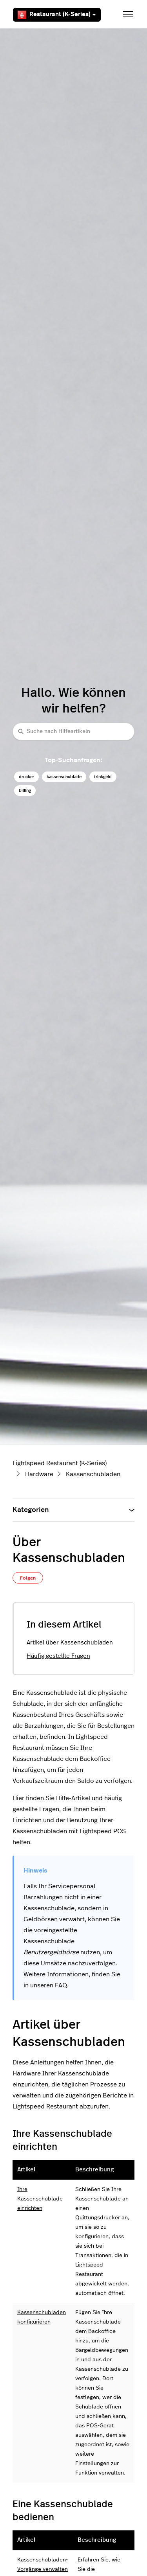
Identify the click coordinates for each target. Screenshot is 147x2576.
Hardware (39, 1474)
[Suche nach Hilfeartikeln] (73, 731)
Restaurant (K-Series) (57, 15)
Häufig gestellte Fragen (58, 1656)
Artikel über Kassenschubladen (70, 1643)
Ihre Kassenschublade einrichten (40, 2199)
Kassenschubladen (93, 1474)
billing (25, 790)
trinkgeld (103, 777)
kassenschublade (64, 777)
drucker (26, 777)
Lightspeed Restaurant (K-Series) (60, 1463)
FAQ (61, 1985)
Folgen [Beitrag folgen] (28, 1578)
